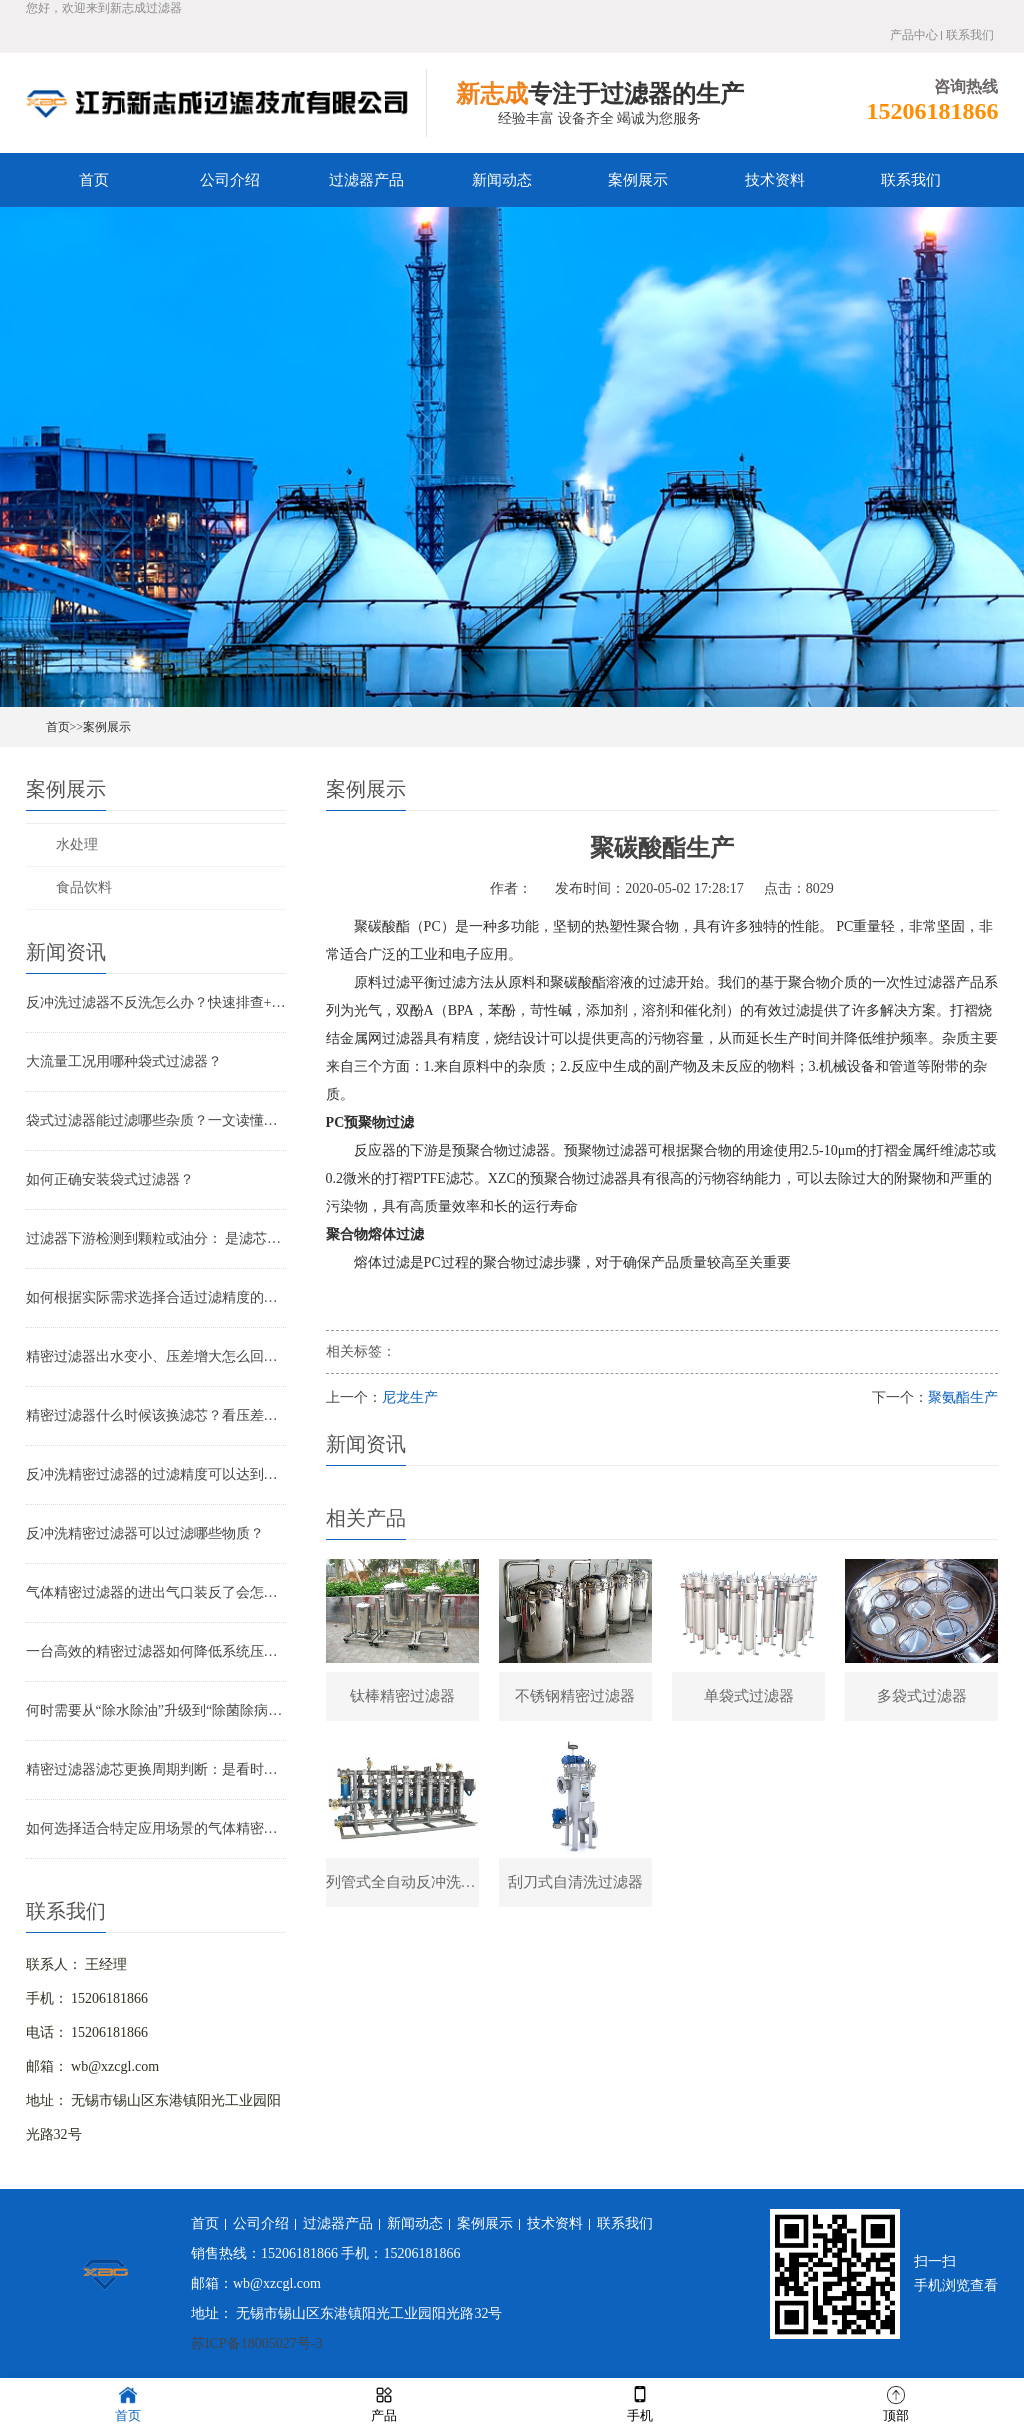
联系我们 (970, 35)
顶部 (896, 2402)
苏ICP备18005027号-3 (256, 2343)
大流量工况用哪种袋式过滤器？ (124, 1061)
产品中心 (914, 35)
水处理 (77, 844)
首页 (94, 180)
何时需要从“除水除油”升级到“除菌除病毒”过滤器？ (156, 1710)
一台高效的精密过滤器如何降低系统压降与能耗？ (156, 1651)
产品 (384, 2402)
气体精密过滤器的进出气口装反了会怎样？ (156, 1592)
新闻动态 (502, 180)
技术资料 (775, 180)
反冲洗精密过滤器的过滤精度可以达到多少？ (156, 1474)
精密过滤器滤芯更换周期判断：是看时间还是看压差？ (156, 1769)
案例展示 (638, 180)
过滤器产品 (366, 180)
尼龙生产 (410, 1397)
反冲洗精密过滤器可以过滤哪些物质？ (145, 1533)
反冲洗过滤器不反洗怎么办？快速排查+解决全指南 (156, 1002)
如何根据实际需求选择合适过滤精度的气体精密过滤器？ (156, 1297)
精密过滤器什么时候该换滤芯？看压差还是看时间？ (156, 1415)
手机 (640, 2402)
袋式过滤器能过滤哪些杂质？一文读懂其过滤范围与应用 (156, 1120)
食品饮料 (84, 887)
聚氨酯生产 (963, 1397)
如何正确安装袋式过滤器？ (110, 1179)
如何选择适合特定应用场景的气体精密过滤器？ (156, 1828)
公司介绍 (230, 180)
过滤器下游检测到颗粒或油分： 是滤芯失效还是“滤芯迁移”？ (156, 1238)
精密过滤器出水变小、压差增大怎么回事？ (156, 1356)
